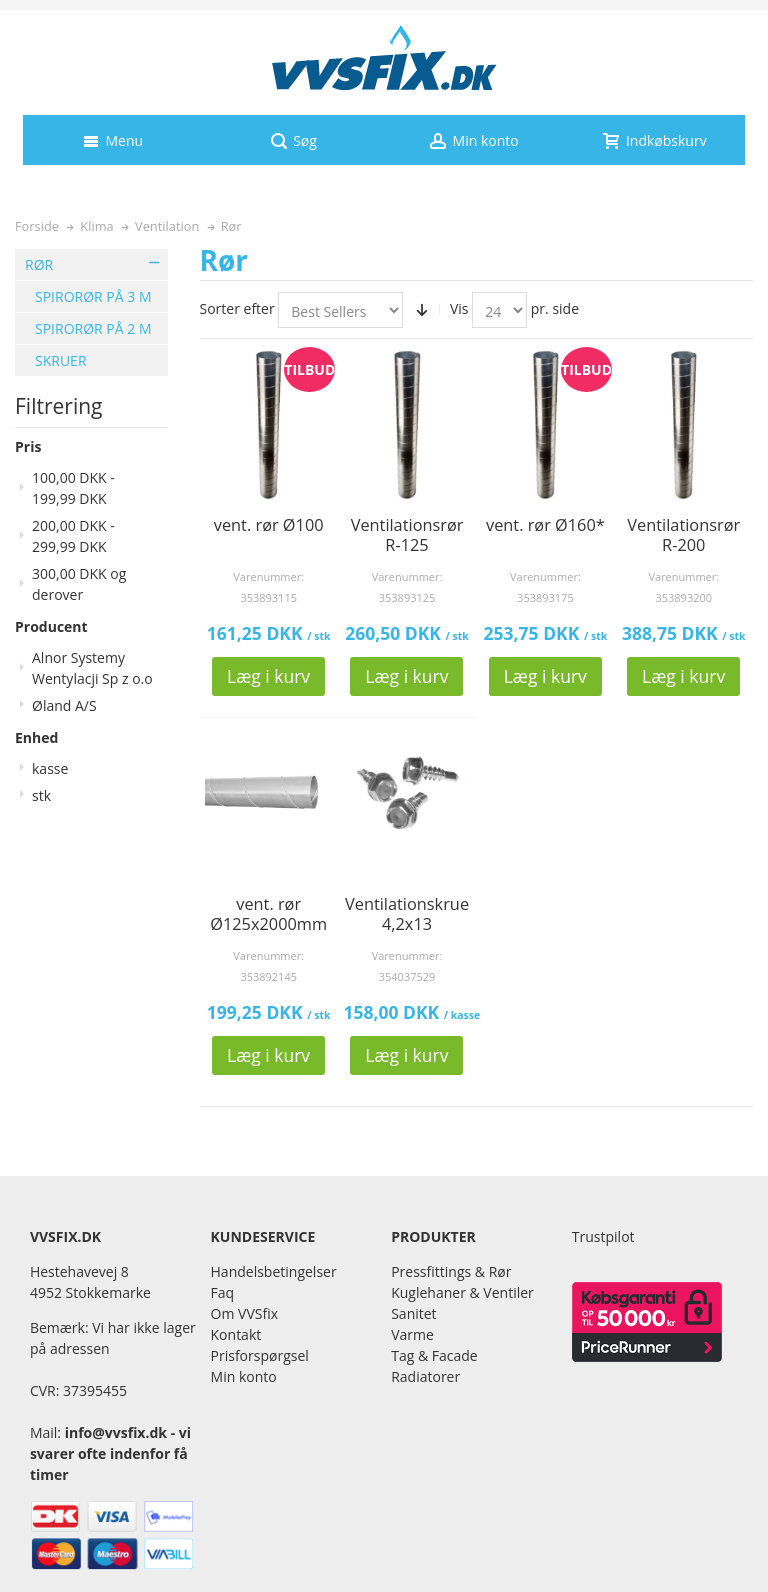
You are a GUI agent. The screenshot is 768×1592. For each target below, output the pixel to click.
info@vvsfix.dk (116, 1432)
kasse (50, 768)
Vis (459, 308)
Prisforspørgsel (260, 1355)
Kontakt (236, 1334)
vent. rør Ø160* (545, 525)
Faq (223, 1292)
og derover (79, 584)
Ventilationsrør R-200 (683, 535)
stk (41, 795)
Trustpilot (603, 1236)
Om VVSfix (244, 1313)
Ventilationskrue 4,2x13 (407, 914)
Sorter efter (237, 308)
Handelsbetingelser (274, 1271)
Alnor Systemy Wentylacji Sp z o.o (92, 668)
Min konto (244, 1376)
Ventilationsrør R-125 (407, 535)
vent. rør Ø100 (269, 525)
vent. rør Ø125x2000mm (268, 914)
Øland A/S (64, 705)
